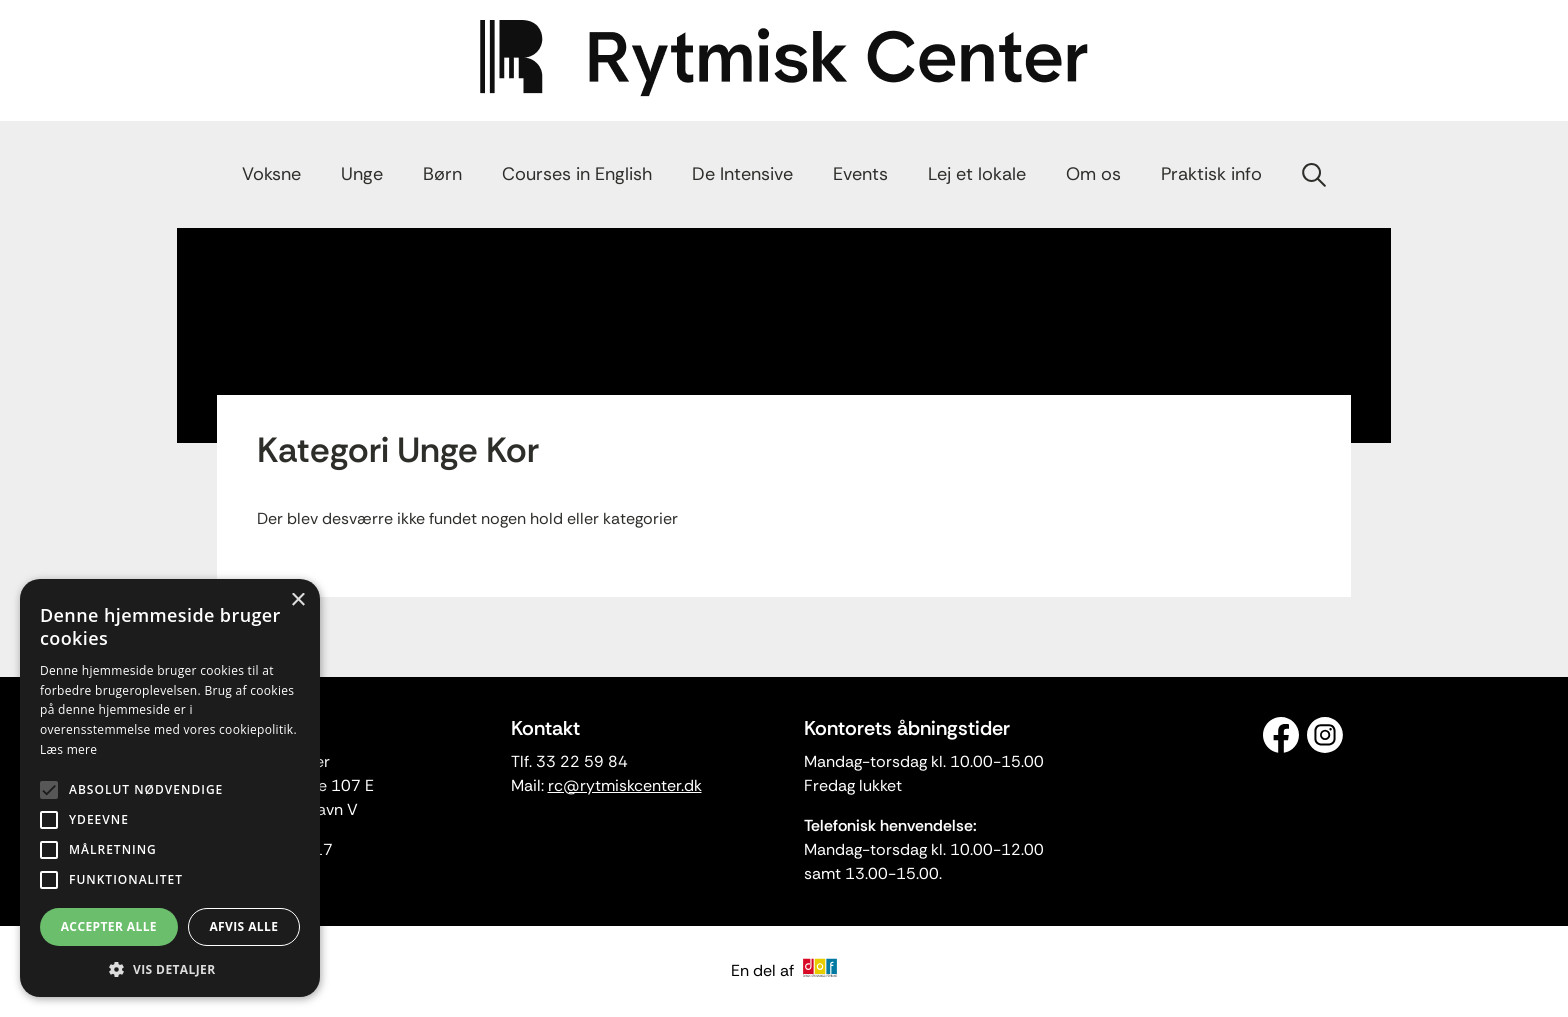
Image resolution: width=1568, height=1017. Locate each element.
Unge (362, 174)
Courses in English (577, 174)
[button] (170, 968)
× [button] (297, 600)
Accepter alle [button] (109, 926)
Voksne (271, 174)
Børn (442, 174)
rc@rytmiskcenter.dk (625, 785)
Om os (1093, 174)
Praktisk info (1211, 174)
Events (860, 174)
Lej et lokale (977, 174)
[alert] (170, 788)
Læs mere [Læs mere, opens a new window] (68, 749)
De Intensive (742, 174)
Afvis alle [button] (243, 926)
